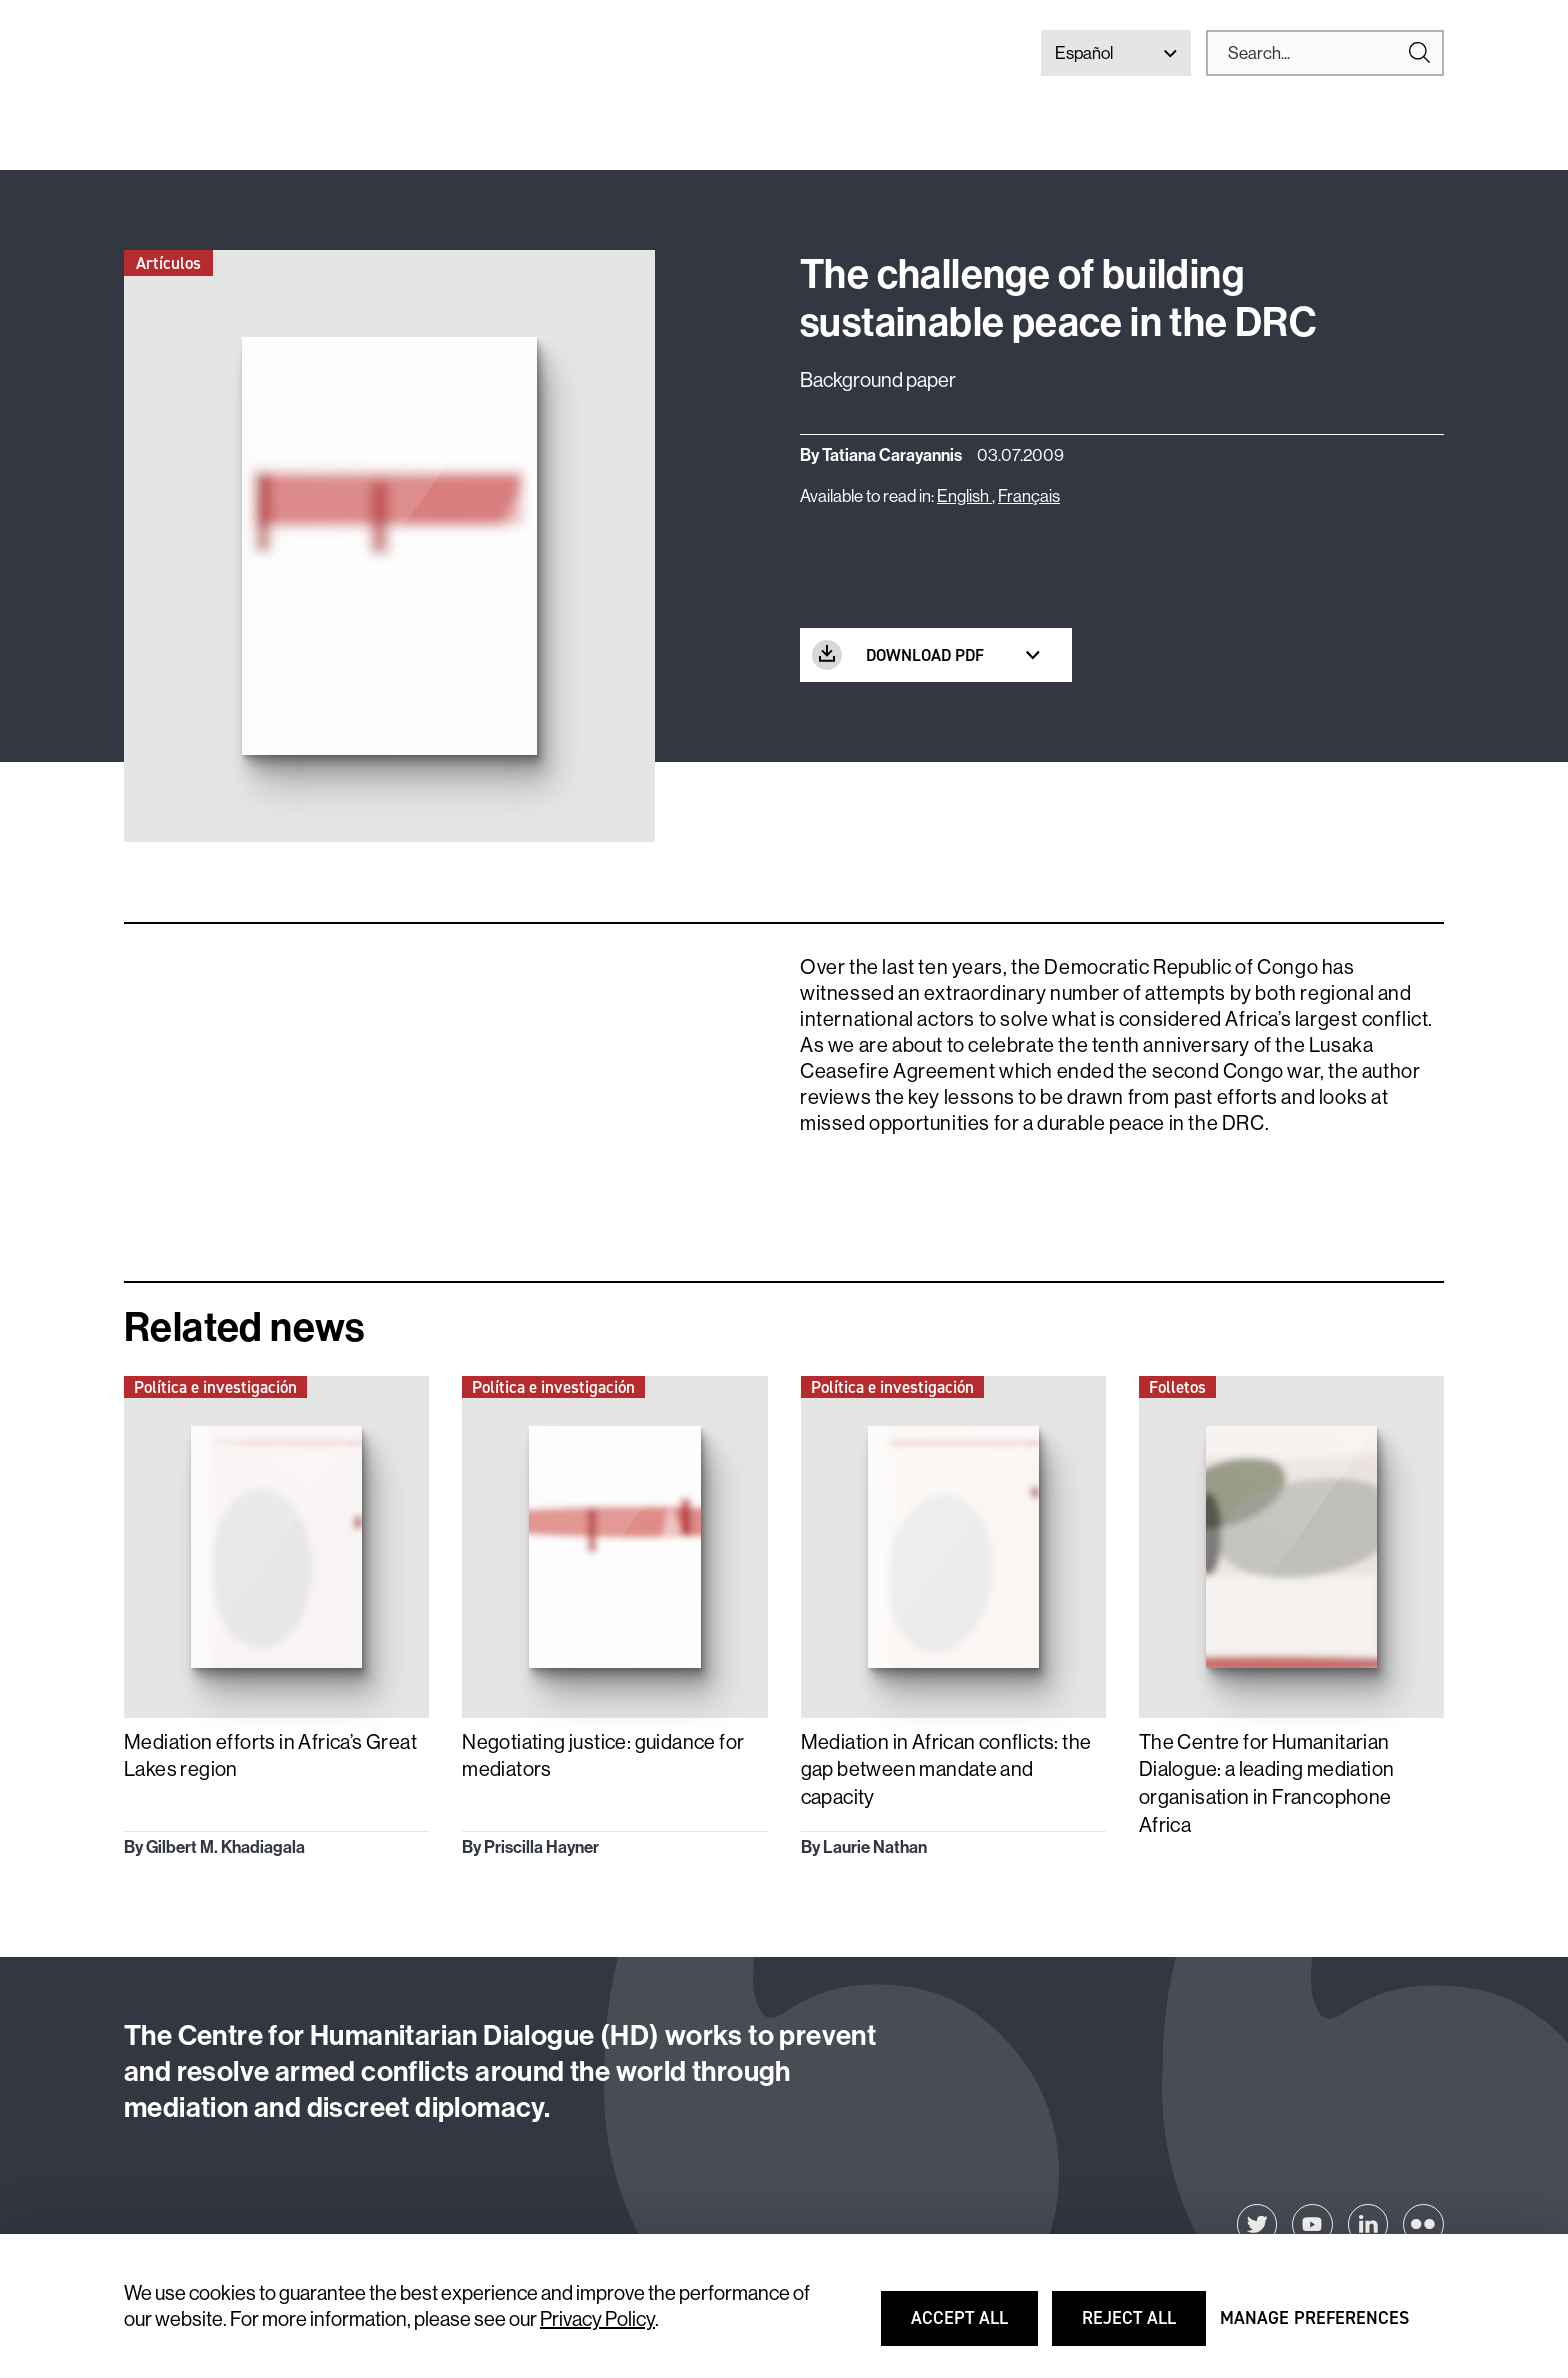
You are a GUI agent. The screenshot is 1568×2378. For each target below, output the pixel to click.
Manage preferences (1314, 2327)
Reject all (1143, 2327)
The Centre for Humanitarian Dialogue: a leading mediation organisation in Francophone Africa (1267, 1783)
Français (1029, 495)
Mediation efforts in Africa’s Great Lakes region (270, 1755)
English (964, 495)
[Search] (1317, 53)
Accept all (972, 2327)
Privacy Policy (597, 2318)
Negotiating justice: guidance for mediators (603, 1755)
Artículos (168, 263)
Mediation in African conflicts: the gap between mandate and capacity (946, 1769)
